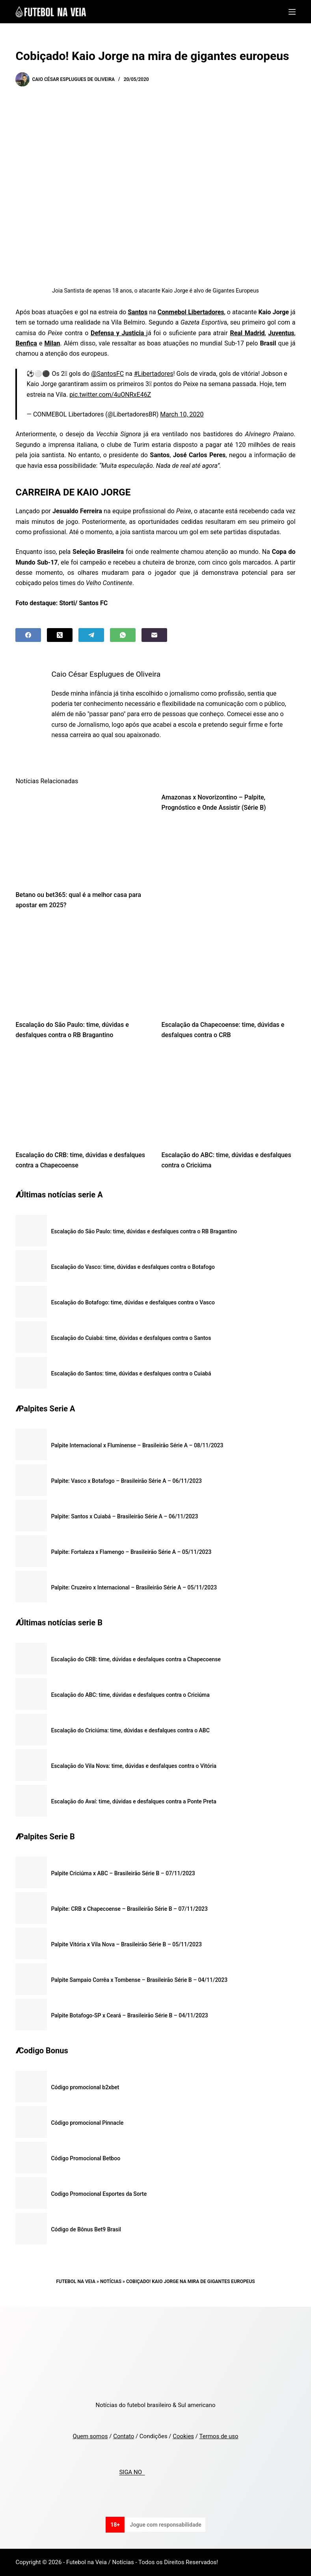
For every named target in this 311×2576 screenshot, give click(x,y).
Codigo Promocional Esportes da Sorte (99, 2194)
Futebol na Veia (75, 2281)
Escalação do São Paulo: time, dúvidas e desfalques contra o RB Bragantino (144, 1231)
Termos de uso (218, 2436)
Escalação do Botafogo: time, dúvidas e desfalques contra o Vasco (133, 1302)
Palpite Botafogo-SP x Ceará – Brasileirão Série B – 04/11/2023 (129, 2015)
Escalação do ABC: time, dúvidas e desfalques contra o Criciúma (130, 1695)
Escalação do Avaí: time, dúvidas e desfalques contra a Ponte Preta (133, 1801)
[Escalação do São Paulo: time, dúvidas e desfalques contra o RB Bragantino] (82, 967)
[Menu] (292, 11)
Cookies (183, 2436)
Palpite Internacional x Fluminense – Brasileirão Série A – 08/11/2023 (137, 1445)
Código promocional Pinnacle (87, 2123)
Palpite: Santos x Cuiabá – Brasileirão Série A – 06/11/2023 (124, 1516)
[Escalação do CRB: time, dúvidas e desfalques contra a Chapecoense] (82, 1097)
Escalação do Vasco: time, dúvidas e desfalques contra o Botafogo (133, 1267)
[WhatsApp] (123, 635)
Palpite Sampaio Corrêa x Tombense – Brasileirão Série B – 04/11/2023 (139, 1980)
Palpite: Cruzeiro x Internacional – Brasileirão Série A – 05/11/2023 (134, 1587)
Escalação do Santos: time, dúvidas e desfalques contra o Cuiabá (131, 1373)
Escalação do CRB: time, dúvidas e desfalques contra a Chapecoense (136, 1659)
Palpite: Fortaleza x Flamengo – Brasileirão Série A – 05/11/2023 (131, 1552)
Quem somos (90, 2436)
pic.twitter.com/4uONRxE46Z (110, 394)
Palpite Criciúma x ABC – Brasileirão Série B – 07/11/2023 (123, 1873)
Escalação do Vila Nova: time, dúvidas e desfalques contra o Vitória (133, 1766)
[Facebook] (28, 635)
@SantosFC (107, 373)
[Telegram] (91, 635)
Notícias (110, 2281)
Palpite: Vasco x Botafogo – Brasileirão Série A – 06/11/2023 (126, 1481)
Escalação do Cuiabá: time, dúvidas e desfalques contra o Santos (131, 1338)
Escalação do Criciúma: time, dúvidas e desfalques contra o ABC (130, 1730)
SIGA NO (132, 2472)
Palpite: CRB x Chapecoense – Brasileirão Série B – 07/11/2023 (129, 1909)
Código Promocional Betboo (85, 2158)
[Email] (154, 635)
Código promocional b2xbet (85, 2087)
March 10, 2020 (181, 414)
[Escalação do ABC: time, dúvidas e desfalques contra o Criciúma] (229, 1097)
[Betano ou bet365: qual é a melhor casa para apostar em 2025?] (82, 837)
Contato (123, 2436)
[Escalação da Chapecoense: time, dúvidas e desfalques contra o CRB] (229, 967)
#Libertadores (153, 373)
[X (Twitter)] (60, 635)
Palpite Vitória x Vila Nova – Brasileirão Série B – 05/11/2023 (126, 1944)
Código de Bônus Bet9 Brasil (86, 2229)
